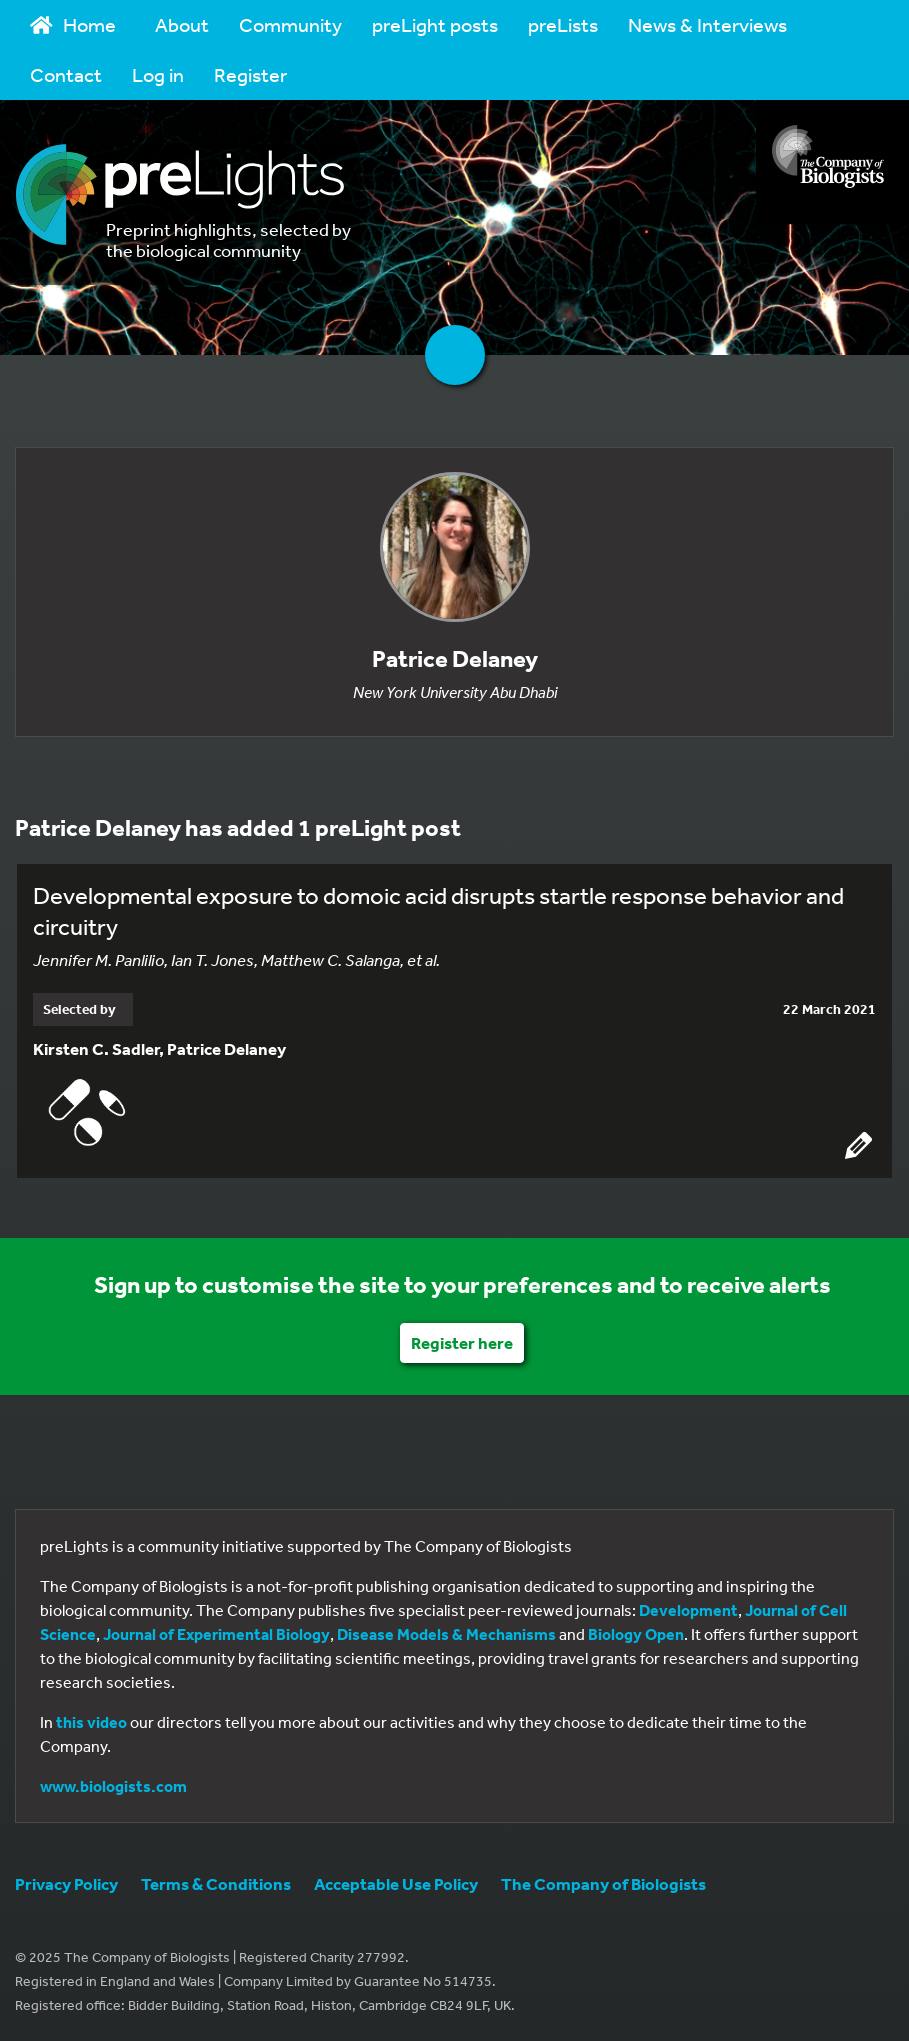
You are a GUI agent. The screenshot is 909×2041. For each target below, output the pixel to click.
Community (290, 24)
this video (91, 1722)
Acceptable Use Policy (396, 1883)
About (182, 24)
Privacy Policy (66, 1883)
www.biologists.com (113, 1786)
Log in (158, 74)
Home (73, 24)
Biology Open (636, 1634)
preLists (563, 24)
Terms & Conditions (216, 1883)
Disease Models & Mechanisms (446, 1634)
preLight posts (435, 24)
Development (688, 1610)
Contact (66, 74)
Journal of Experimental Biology (216, 1634)
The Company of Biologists (603, 1883)
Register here (462, 1342)
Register (250, 74)
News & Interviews (707, 24)
